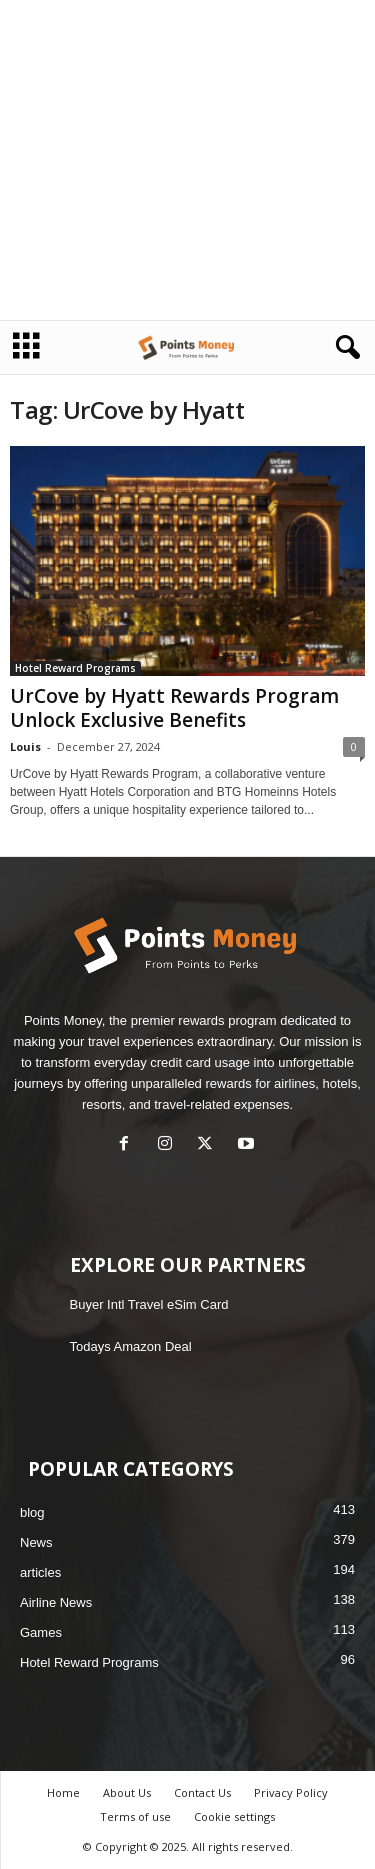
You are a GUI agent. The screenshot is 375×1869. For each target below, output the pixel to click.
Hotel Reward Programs (75, 668)
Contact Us (202, 1792)
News (36, 1542)
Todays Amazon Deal (131, 1346)
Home (63, 1792)
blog (32, 1512)
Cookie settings (234, 1816)
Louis (25, 746)
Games (41, 1632)
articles (40, 1572)
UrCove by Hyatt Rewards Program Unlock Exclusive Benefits (174, 708)
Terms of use (135, 1816)
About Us (127, 1792)
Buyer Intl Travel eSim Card (149, 1304)
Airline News (56, 1602)
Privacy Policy (291, 1792)
